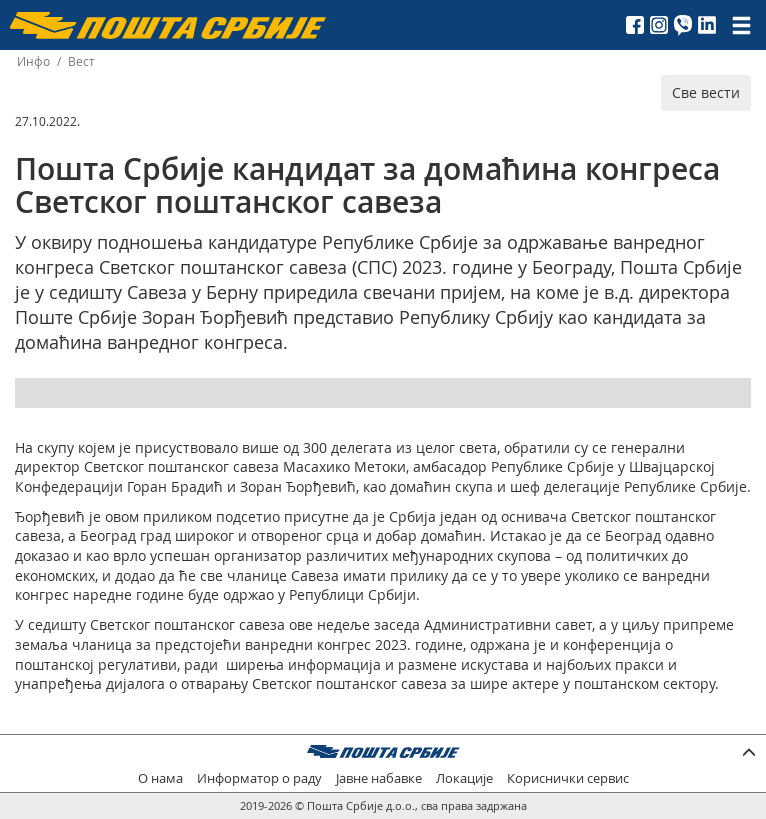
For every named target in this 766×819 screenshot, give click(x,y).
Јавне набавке (379, 778)
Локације (464, 778)
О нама (160, 778)
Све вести (706, 92)
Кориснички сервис (568, 778)
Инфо (33, 61)
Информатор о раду (259, 778)
